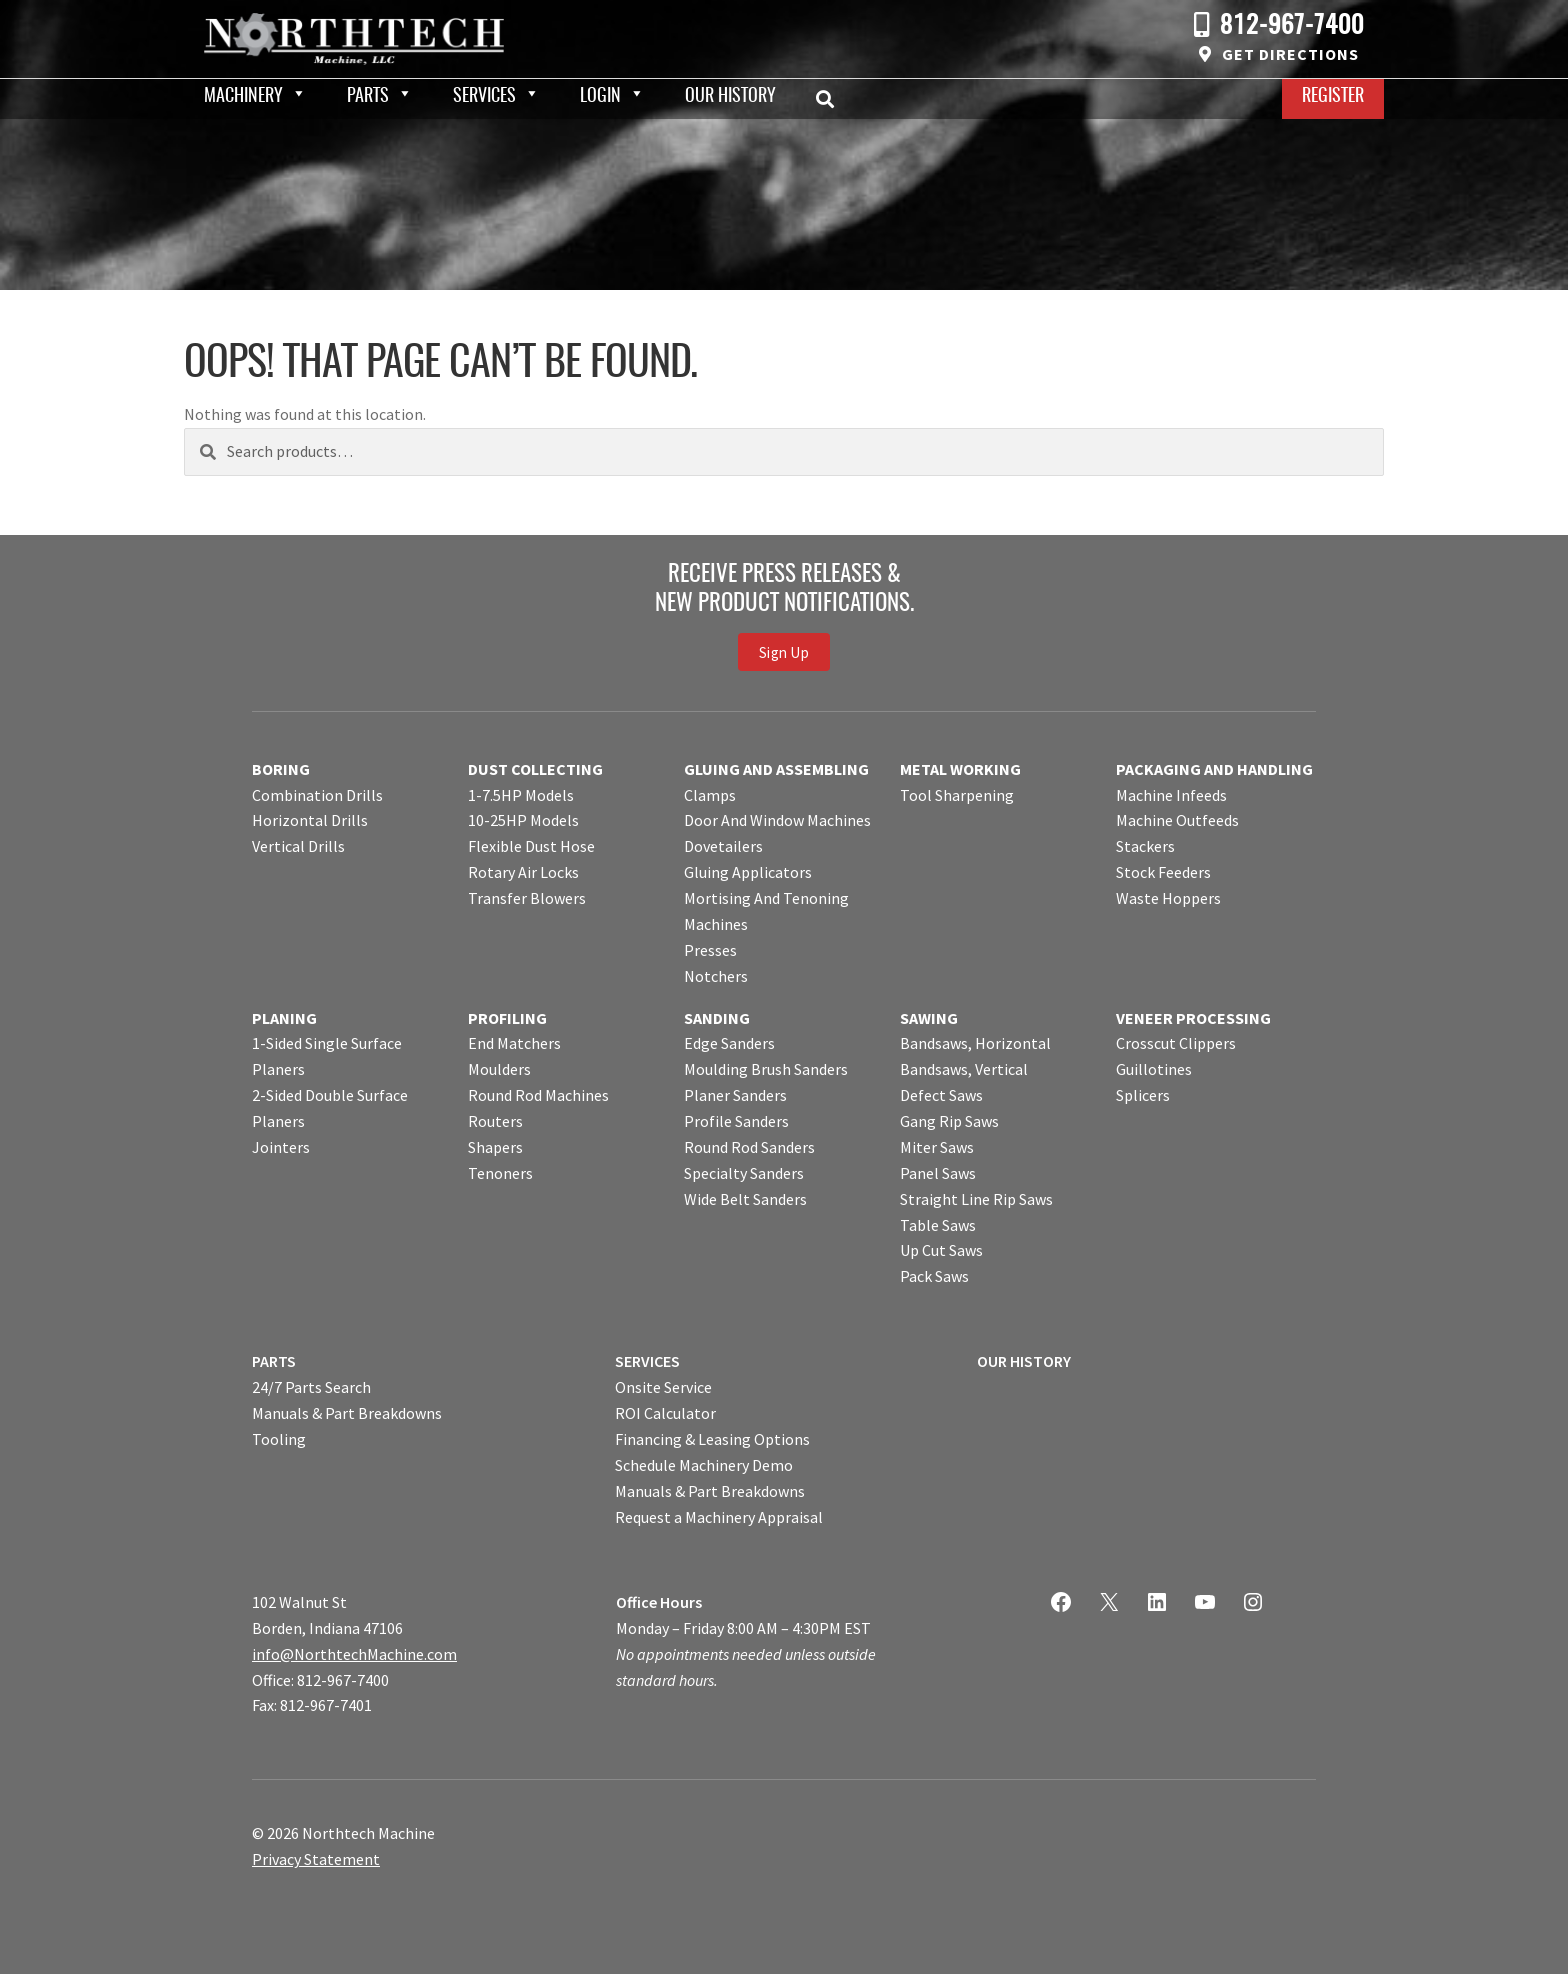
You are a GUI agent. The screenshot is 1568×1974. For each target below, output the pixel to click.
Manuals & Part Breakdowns (347, 1413)
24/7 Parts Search (311, 1387)
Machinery (243, 97)
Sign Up (784, 652)
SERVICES (647, 1361)
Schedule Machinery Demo (704, 1465)
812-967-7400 (1292, 26)
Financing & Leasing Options (712, 1439)
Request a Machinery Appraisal (719, 1517)
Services (484, 97)
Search (831, 99)
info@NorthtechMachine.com (354, 1654)
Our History (730, 97)
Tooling (279, 1439)
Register (1333, 97)
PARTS (274, 1361)
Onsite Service (663, 1387)
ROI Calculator (665, 1413)
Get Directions (1290, 54)
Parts (368, 97)
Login (600, 97)
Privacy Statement (316, 1859)
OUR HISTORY (1024, 1361)
